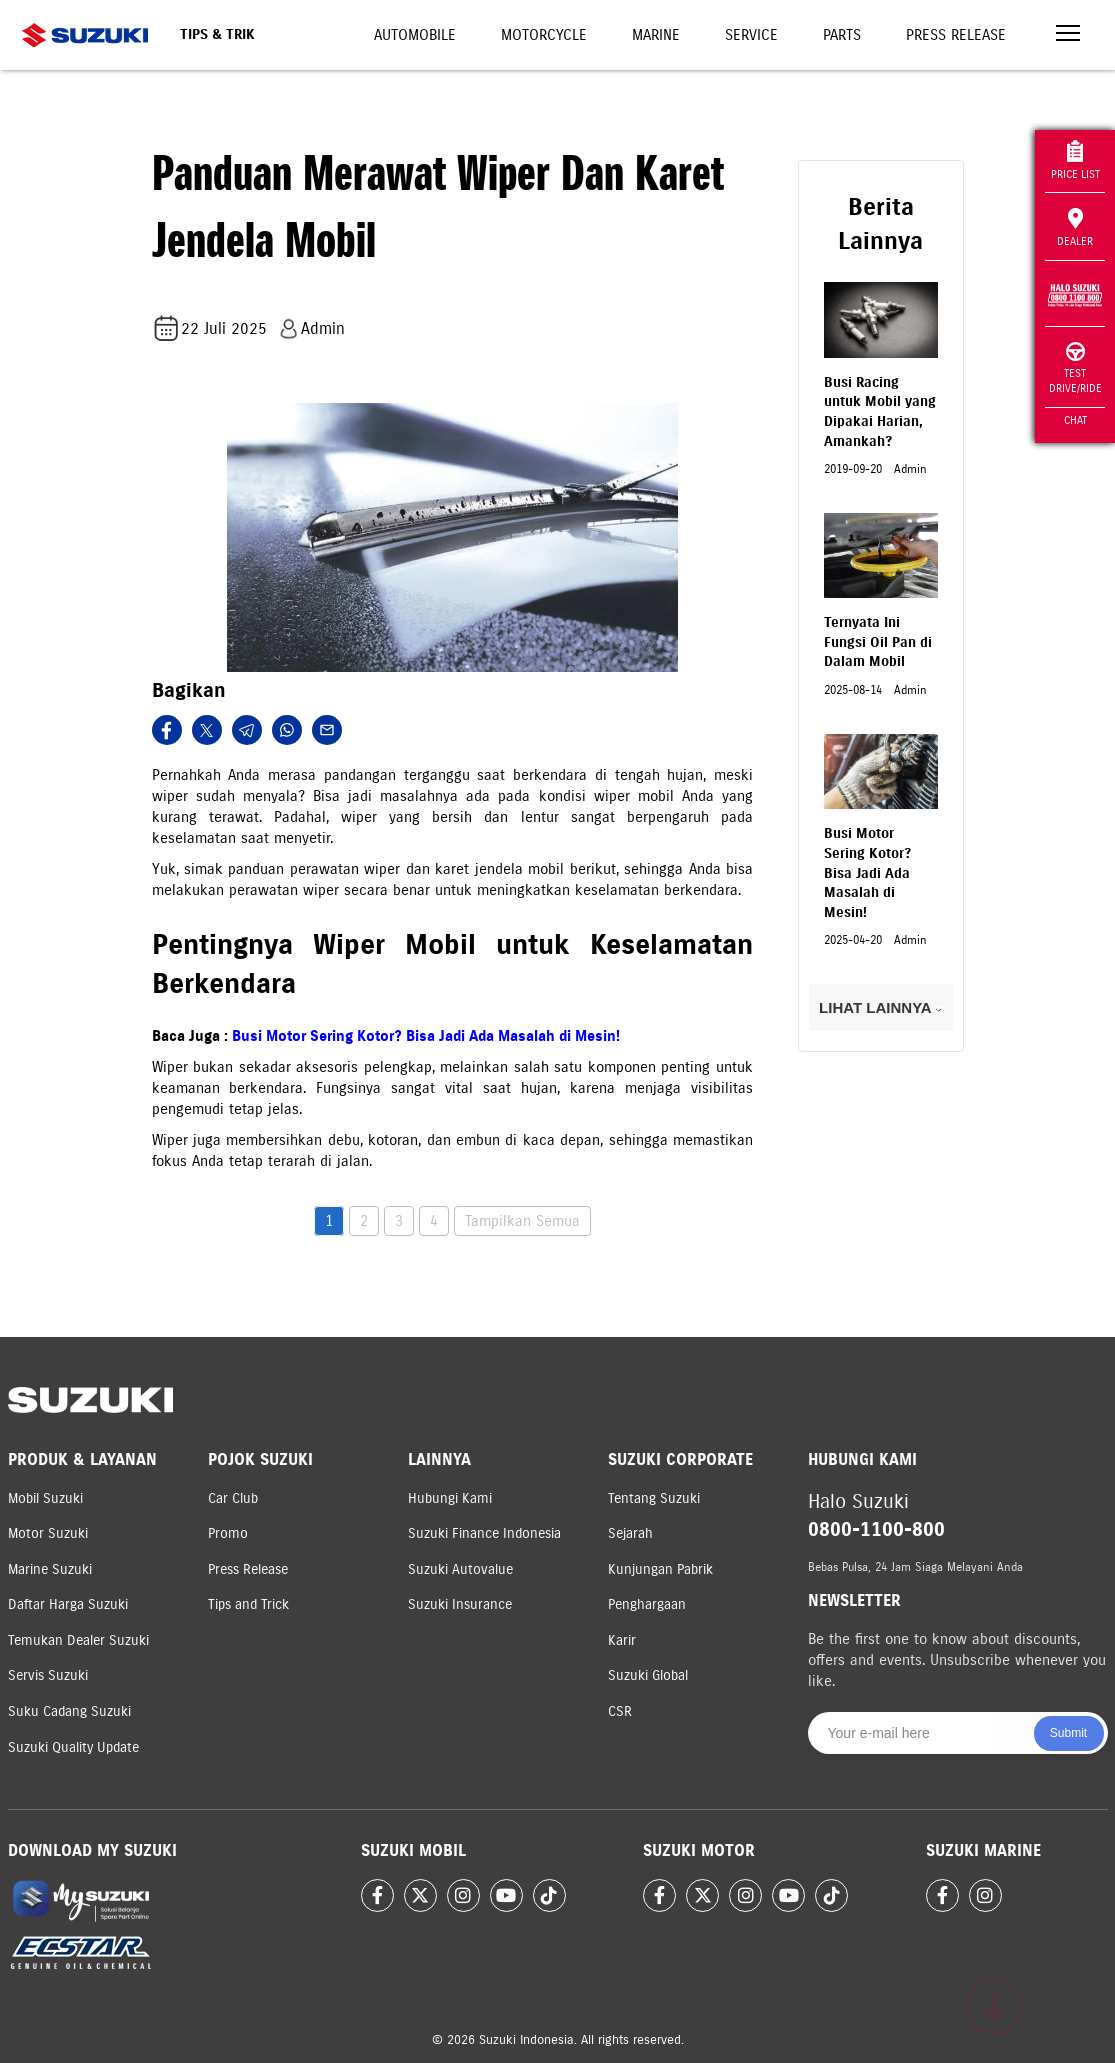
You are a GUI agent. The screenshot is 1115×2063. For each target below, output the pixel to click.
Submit (1068, 1733)
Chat (1075, 420)
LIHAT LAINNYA (880, 1007)
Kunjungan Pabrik (660, 1569)
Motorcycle (544, 35)
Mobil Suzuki (45, 1498)
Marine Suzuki (50, 1569)
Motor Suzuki (48, 1533)
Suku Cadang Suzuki (69, 1711)
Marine (656, 35)
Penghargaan (647, 1604)
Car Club (233, 1498)
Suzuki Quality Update (73, 1747)
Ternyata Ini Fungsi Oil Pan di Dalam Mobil (878, 642)
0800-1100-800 (876, 1529)
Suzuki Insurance (460, 1604)
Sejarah (630, 1533)
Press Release (956, 35)
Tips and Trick (248, 1604)
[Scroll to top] (994, 2006)
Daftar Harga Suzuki (68, 1604)
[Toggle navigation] (1068, 35)
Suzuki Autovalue (460, 1569)
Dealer (1075, 228)
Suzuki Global (648, 1675)
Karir (622, 1640)
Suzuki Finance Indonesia (484, 1533)
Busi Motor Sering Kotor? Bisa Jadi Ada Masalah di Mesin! (426, 1036)
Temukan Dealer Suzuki (78, 1640)
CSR (620, 1711)
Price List (1075, 160)
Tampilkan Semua (522, 1221)
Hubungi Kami (450, 1498)
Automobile (415, 35)
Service (751, 35)
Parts (842, 35)
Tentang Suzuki (654, 1498)
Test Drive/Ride (1075, 368)
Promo (228, 1533)
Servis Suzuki (48, 1675)
